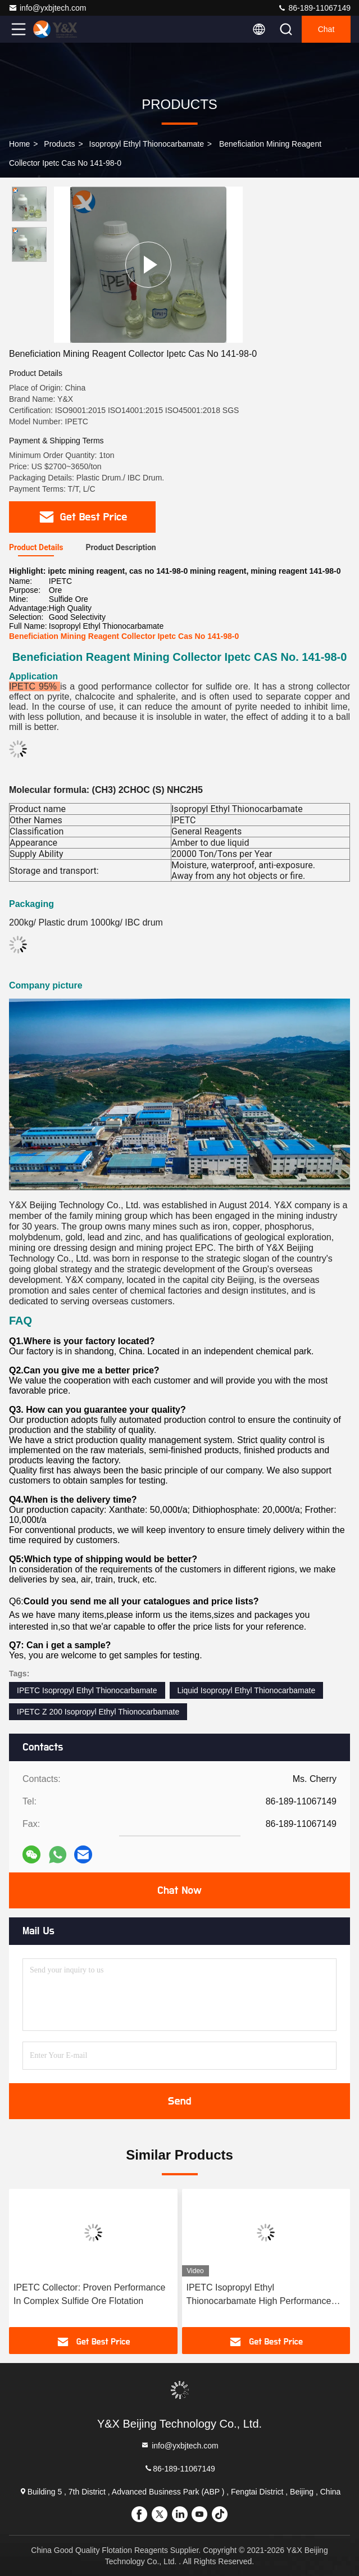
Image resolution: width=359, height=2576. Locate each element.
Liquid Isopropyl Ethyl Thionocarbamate (247, 1690)
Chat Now (179, 1890)
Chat (326, 29)
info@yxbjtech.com (47, 7)
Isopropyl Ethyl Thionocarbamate (146, 143)
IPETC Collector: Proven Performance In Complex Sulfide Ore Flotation (89, 2294)
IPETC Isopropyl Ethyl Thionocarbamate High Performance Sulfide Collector (259, 2295)
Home (19, 143)
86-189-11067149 (314, 7)
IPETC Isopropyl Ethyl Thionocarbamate (87, 1690)
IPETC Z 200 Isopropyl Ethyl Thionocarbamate (98, 1711)
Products (59, 143)
